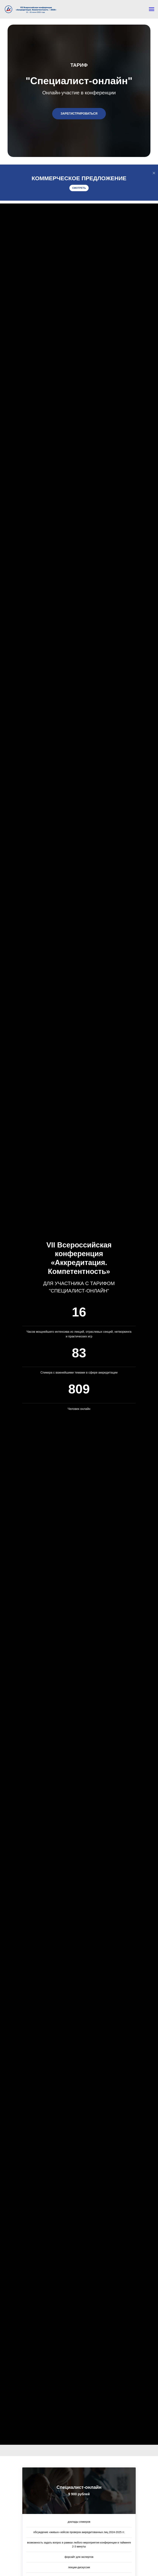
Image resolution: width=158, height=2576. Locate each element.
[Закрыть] (154, 173)
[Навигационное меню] (151, 9)
